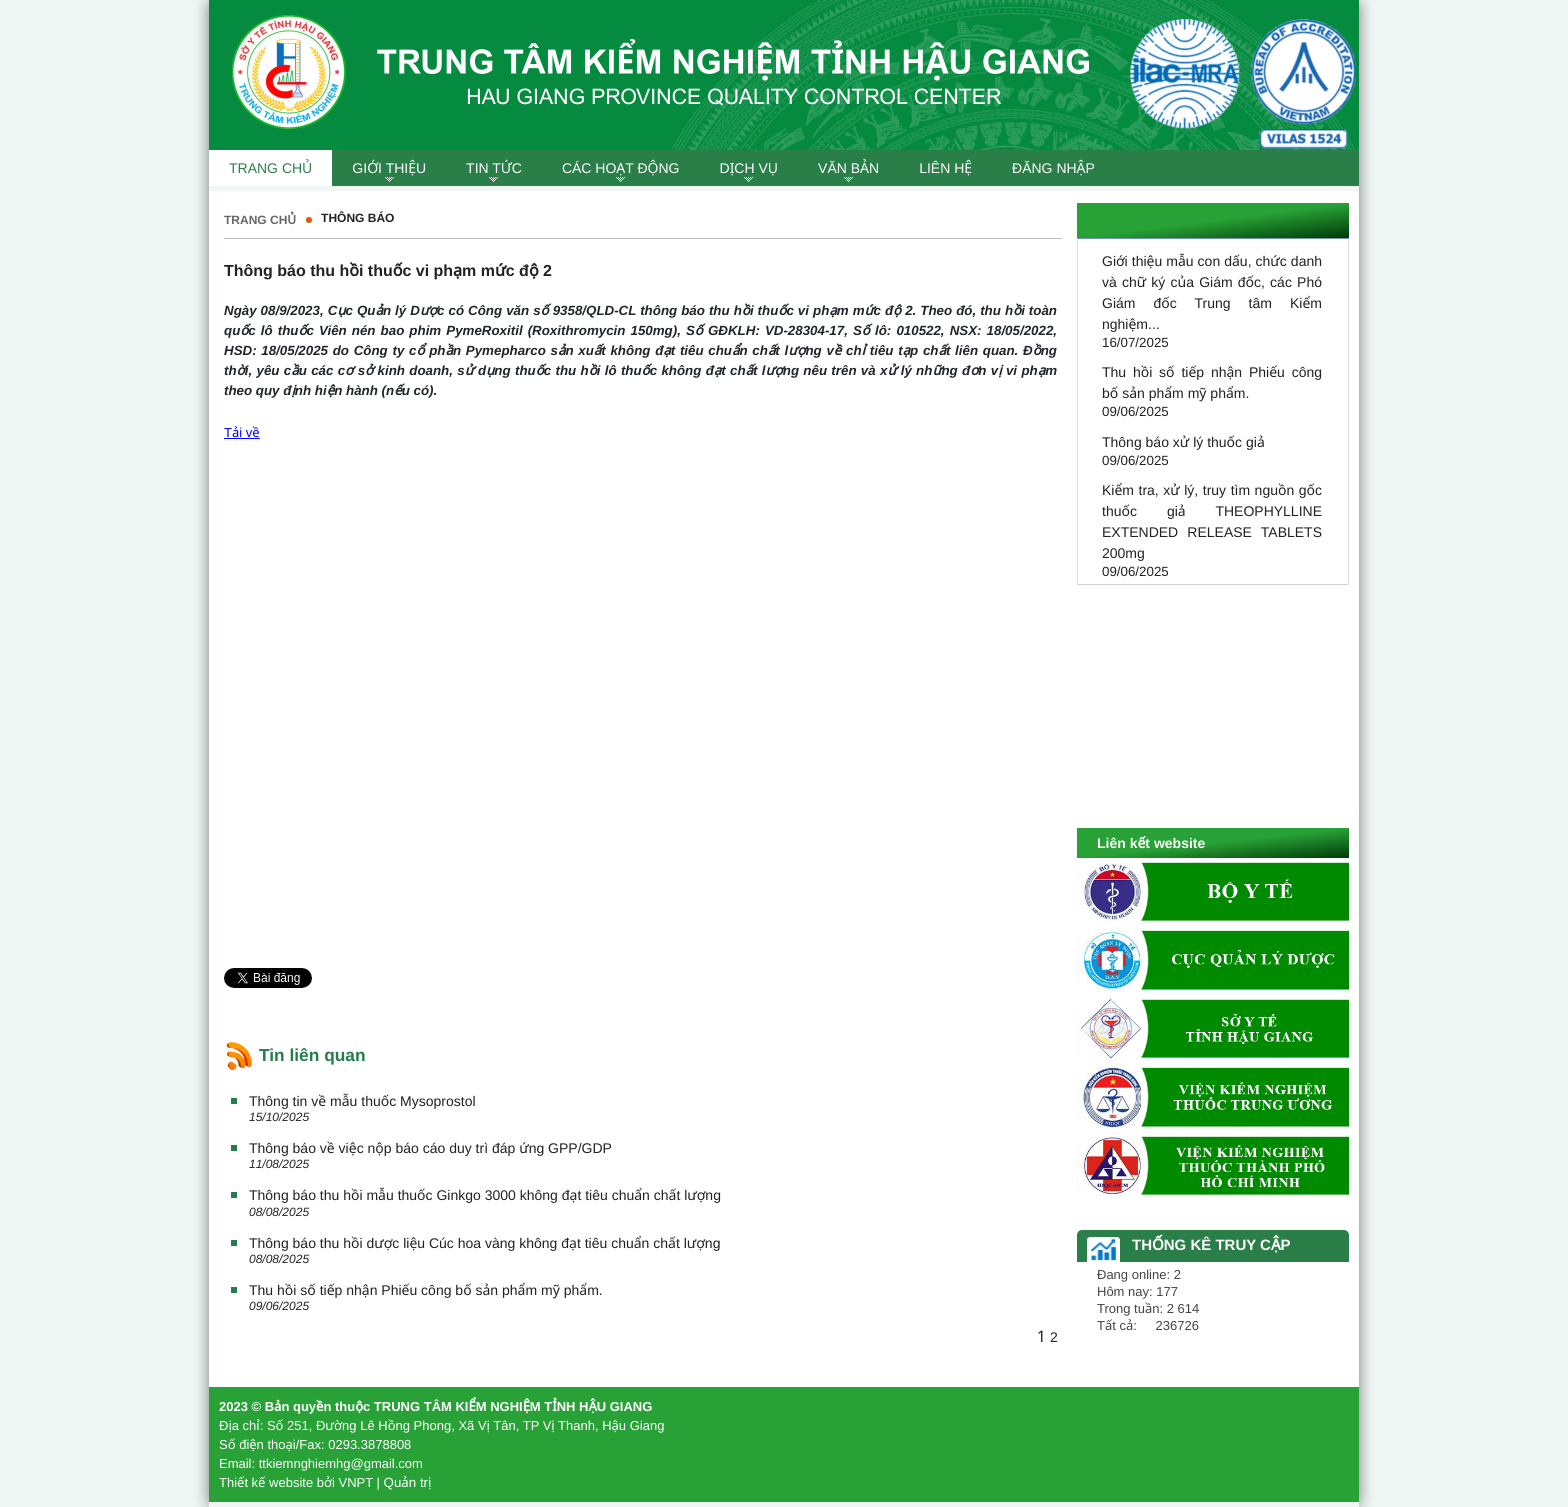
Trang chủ (260, 220)
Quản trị (408, 1482)
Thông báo (357, 218)
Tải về (242, 432)
